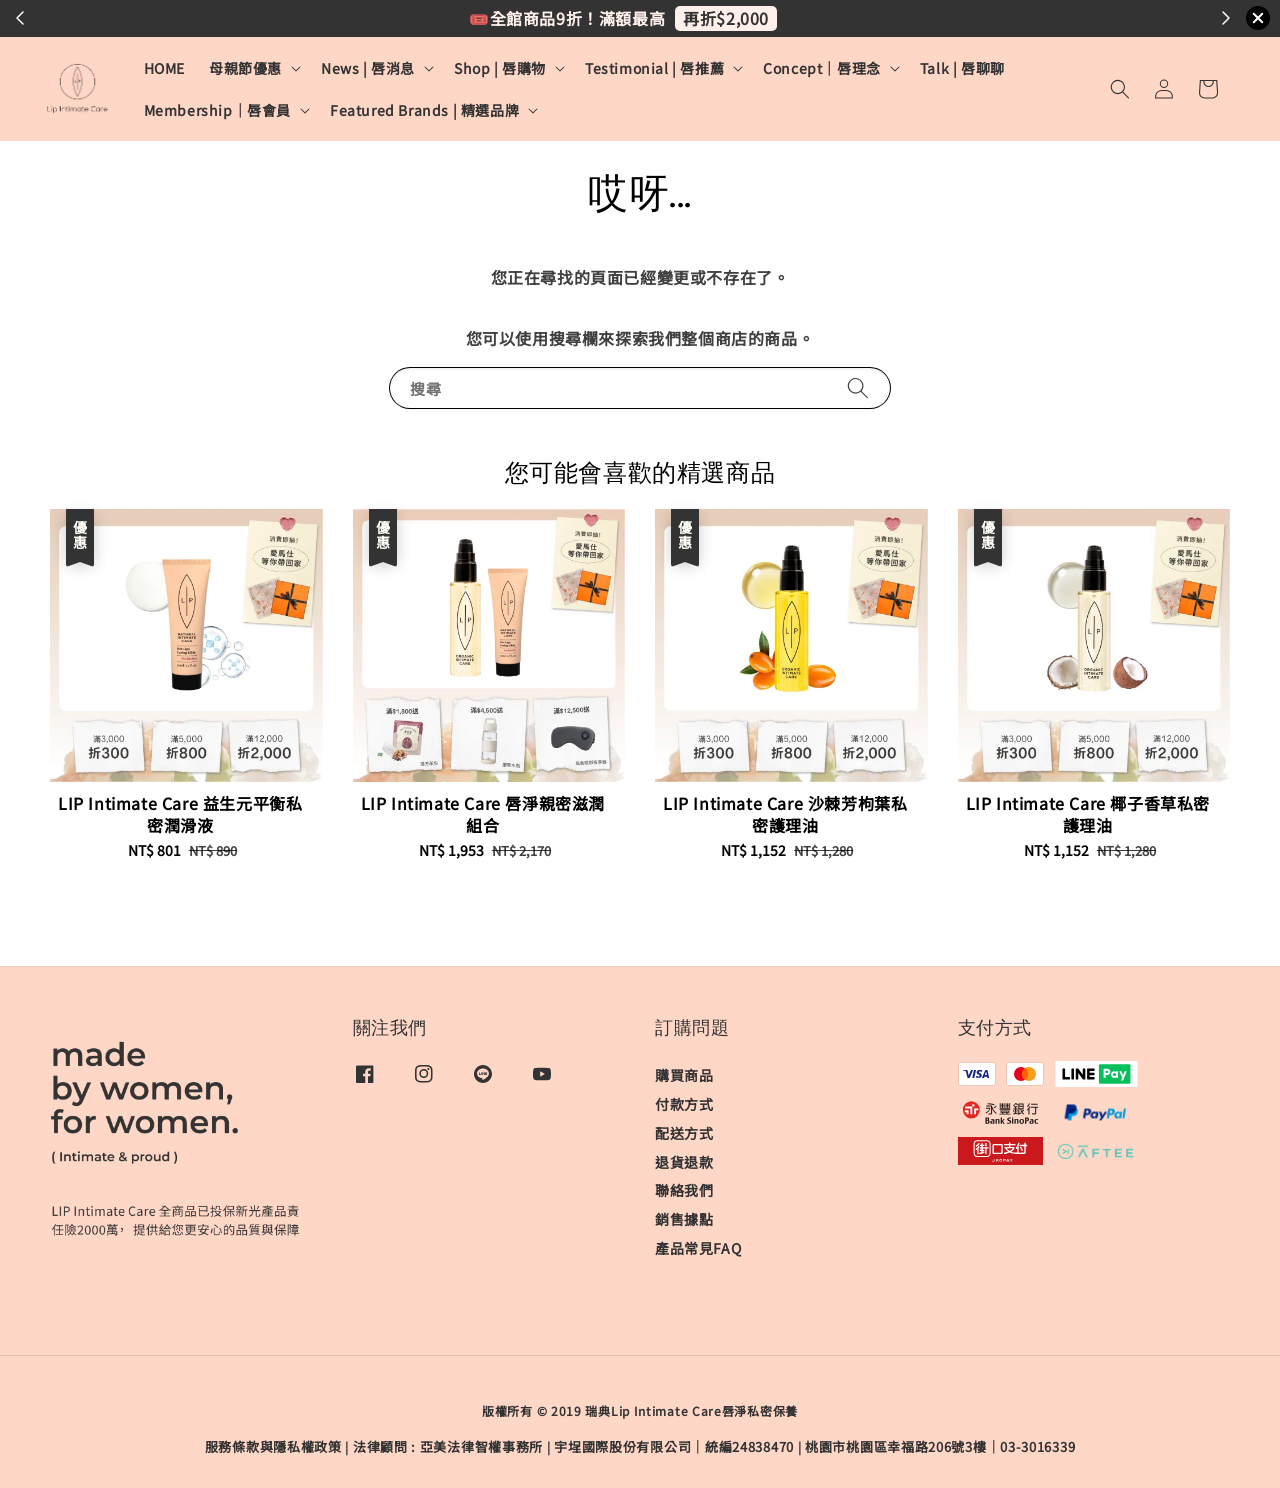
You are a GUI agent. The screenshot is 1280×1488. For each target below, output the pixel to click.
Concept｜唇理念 (822, 68)
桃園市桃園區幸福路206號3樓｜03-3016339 (940, 1446)
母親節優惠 (245, 68)
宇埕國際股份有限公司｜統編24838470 (674, 1446)
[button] (1120, 89)
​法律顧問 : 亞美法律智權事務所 (448, 1446)
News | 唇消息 (368, 68)
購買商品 (684, 1075)
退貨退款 (684, 1162)
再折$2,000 (726, 18)
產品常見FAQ (698, 1248)
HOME (164, 68)
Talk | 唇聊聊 (962, 68)
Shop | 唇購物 (500, 68)
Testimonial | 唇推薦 (654, 68)
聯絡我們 (684, 1190)
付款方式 (684, 1104)
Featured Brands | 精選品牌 (424, 110)
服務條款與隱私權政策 (273, 1446)
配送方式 (684, 1133)
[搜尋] (858, 387)
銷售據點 (684, 1219)
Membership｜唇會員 (217, 110)
